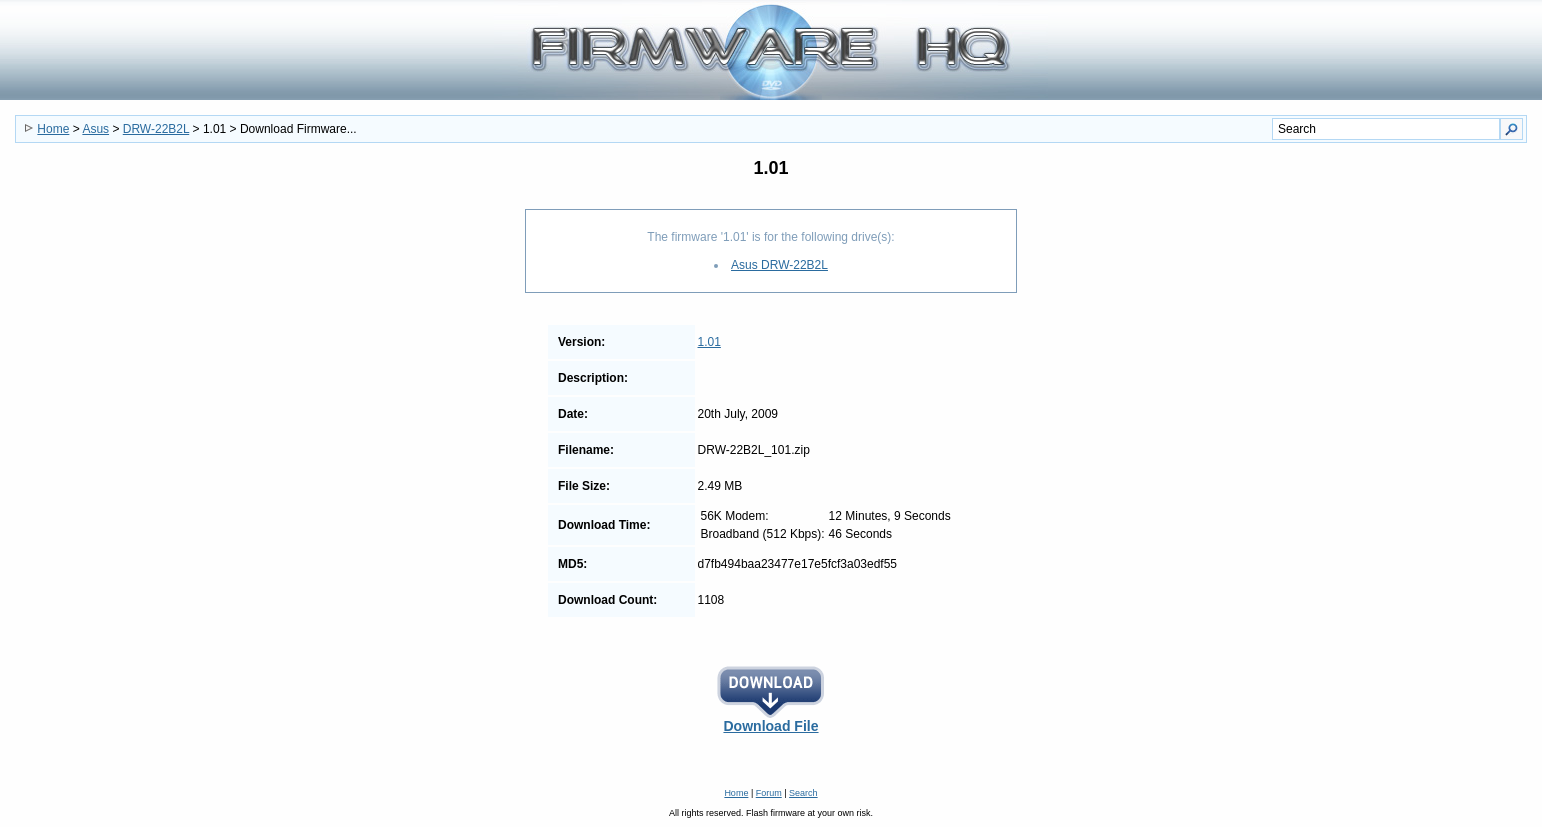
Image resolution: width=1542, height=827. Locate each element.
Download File (771, 719)
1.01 (709, 342)
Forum (769, 793)
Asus (95, 129)
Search (803, 793)
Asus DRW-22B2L (779, 265)
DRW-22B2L (156, 129)
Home (53, 129)
